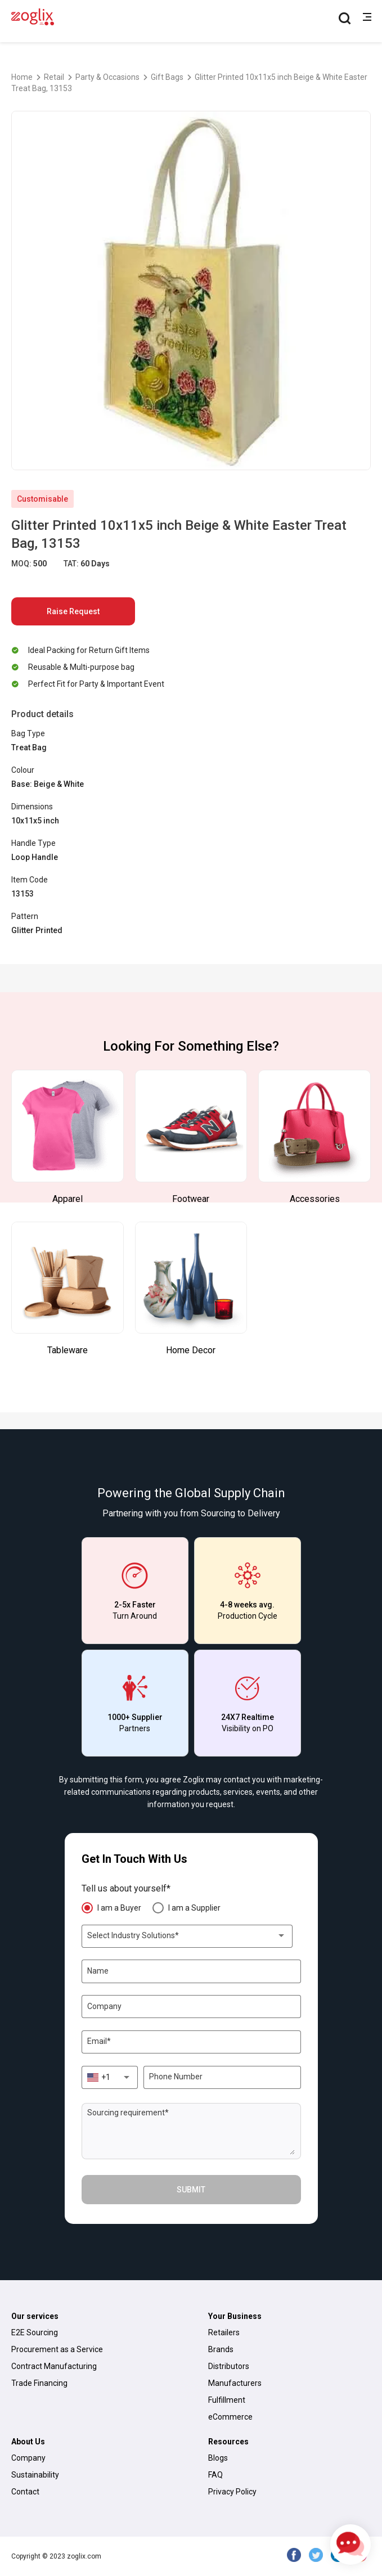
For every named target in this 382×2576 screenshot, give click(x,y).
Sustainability (35, 2474)
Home (22, 77)
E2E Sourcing (34, 2332)
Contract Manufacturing (54, 2366)
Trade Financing (39, 2383)
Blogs (218, 2457)
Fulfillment (226, 2399)
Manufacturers (235, 2383)
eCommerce (230, 2416)
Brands (220, 2349)
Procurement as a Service (57, 2349)
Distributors (228, 2366)
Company (28, 2457)
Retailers (224, 2332)
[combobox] (186, 1935)
